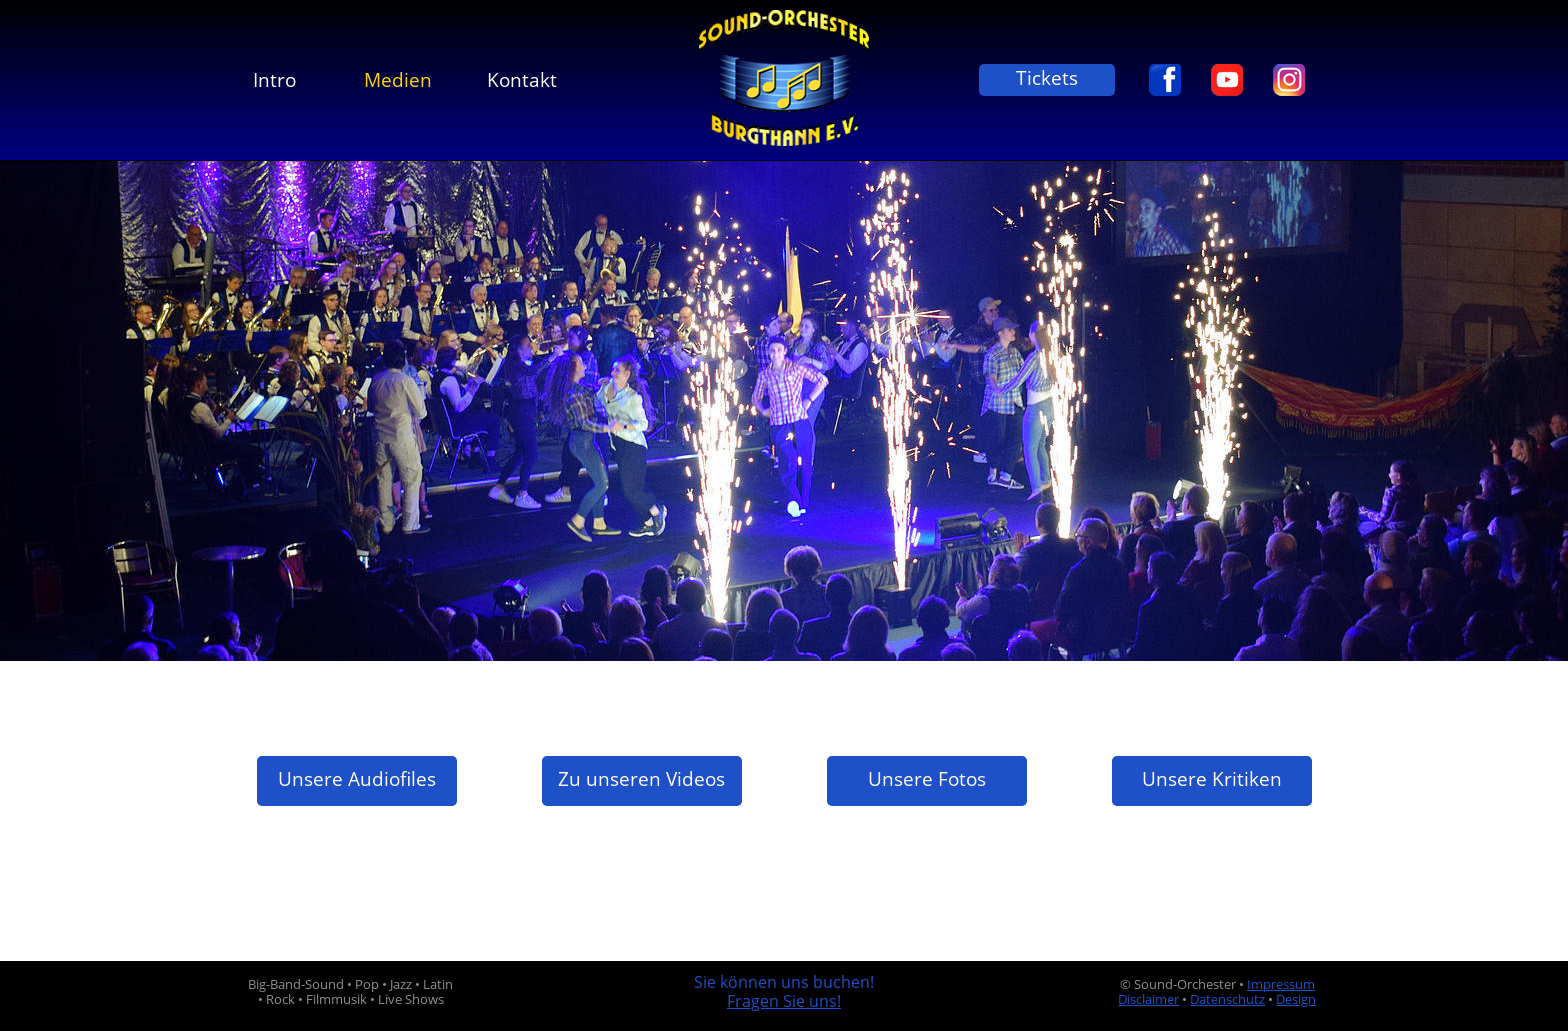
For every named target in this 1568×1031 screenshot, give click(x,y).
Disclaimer (1148, 999)
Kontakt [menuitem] (522, 80)
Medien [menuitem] (398, 80)
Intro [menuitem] (274, 80)
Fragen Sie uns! (784, 1001)
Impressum (1281, 984)
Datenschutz (1227, 999)
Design (1296, 999)
